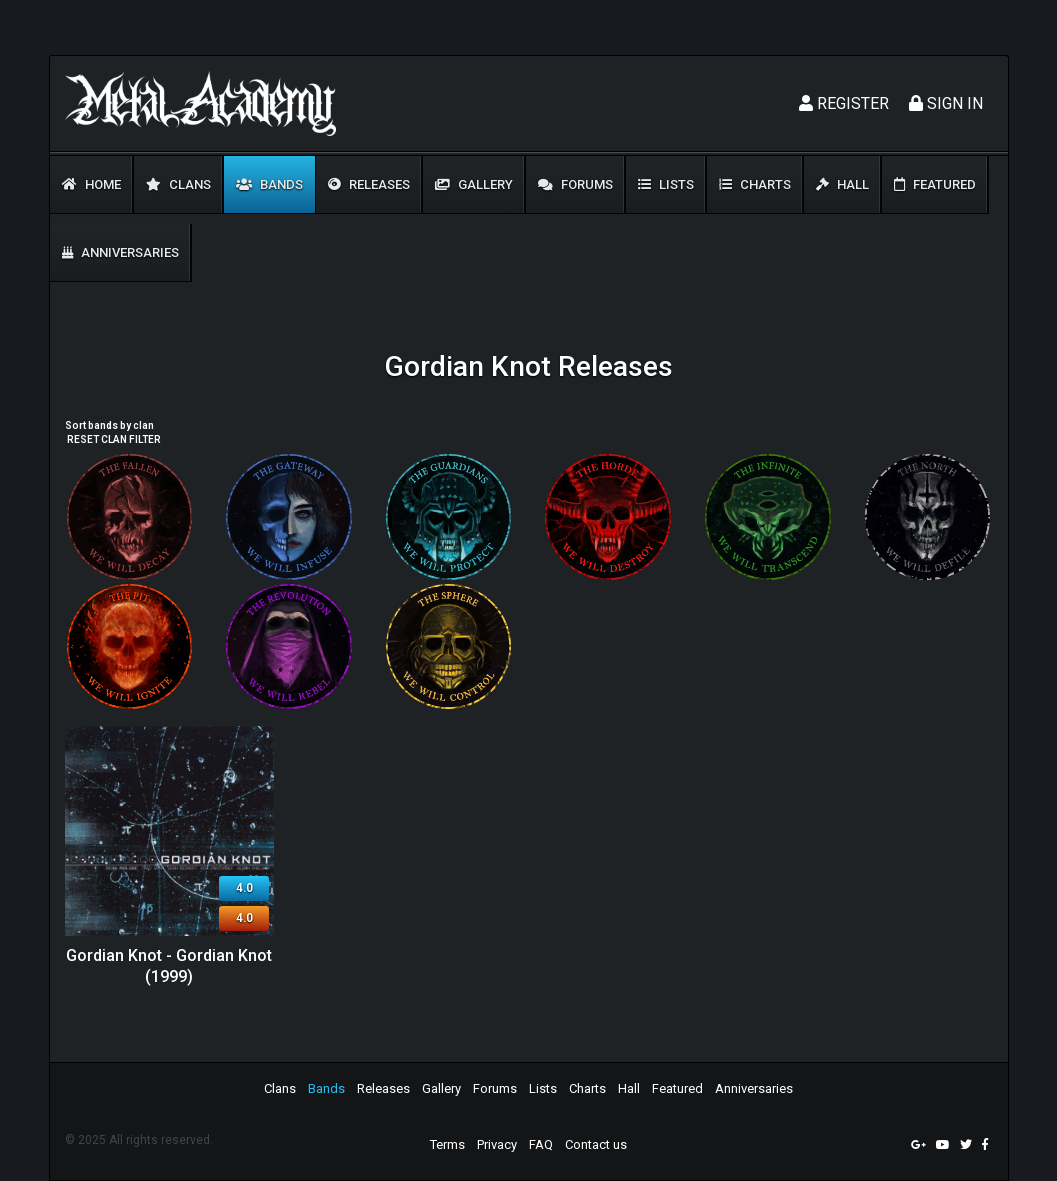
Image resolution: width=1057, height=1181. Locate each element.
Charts (755, 184)
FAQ (541, 1144)
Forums (575, 184)
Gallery (474, 184)
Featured (935, 184)
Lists (666, 184)
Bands (269, 184)
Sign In (946, 103)
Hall (842, 184)
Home (91, 184)
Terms (447, 1144)
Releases (369, 184)
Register (844, 103)
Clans (178, 184)
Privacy (497, 1144)
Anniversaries (120, 252)
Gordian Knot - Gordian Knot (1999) (169, 966)
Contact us (596, 1144)
